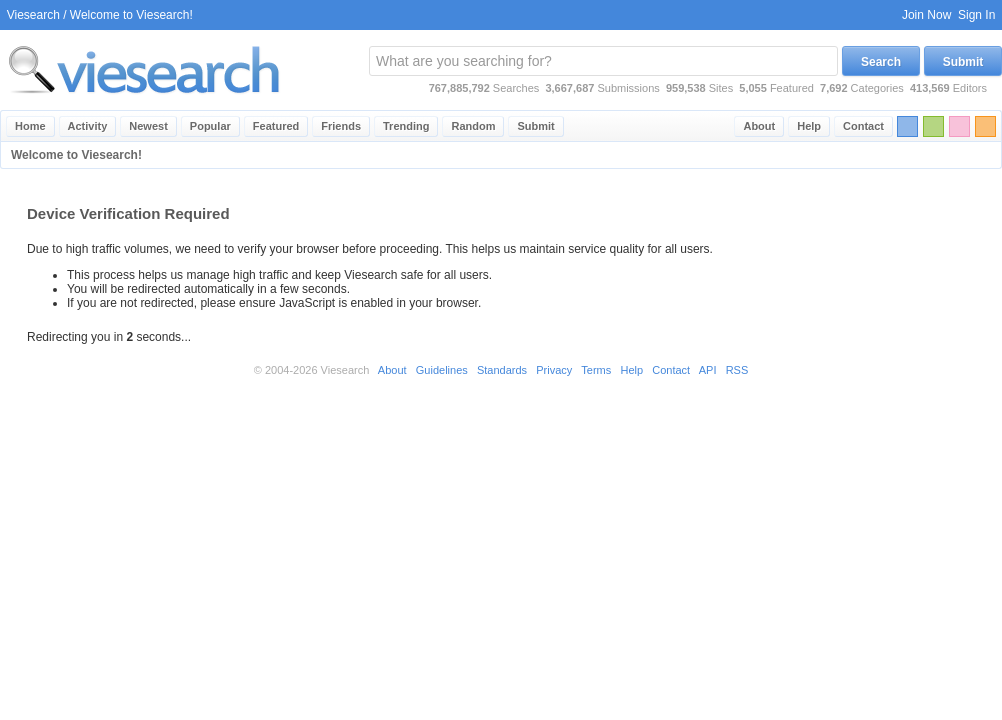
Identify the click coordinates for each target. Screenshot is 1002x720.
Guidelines (442, 370)
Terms (596, 370)
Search (881, 62)
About (759, 126)
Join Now (926, 15)
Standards (502, 370)
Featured (276, 126)
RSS (737, 370)
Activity (88, 126)
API (708, 370)
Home (30, 126)
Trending (406, 126)
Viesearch (33, 15)
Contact (863, 126)
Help (809, 126)
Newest (148, 126)
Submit (963, 62)
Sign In (976, 15)
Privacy (554, 370)
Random (473, 126)
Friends (341, 126)
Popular (210, 126)
